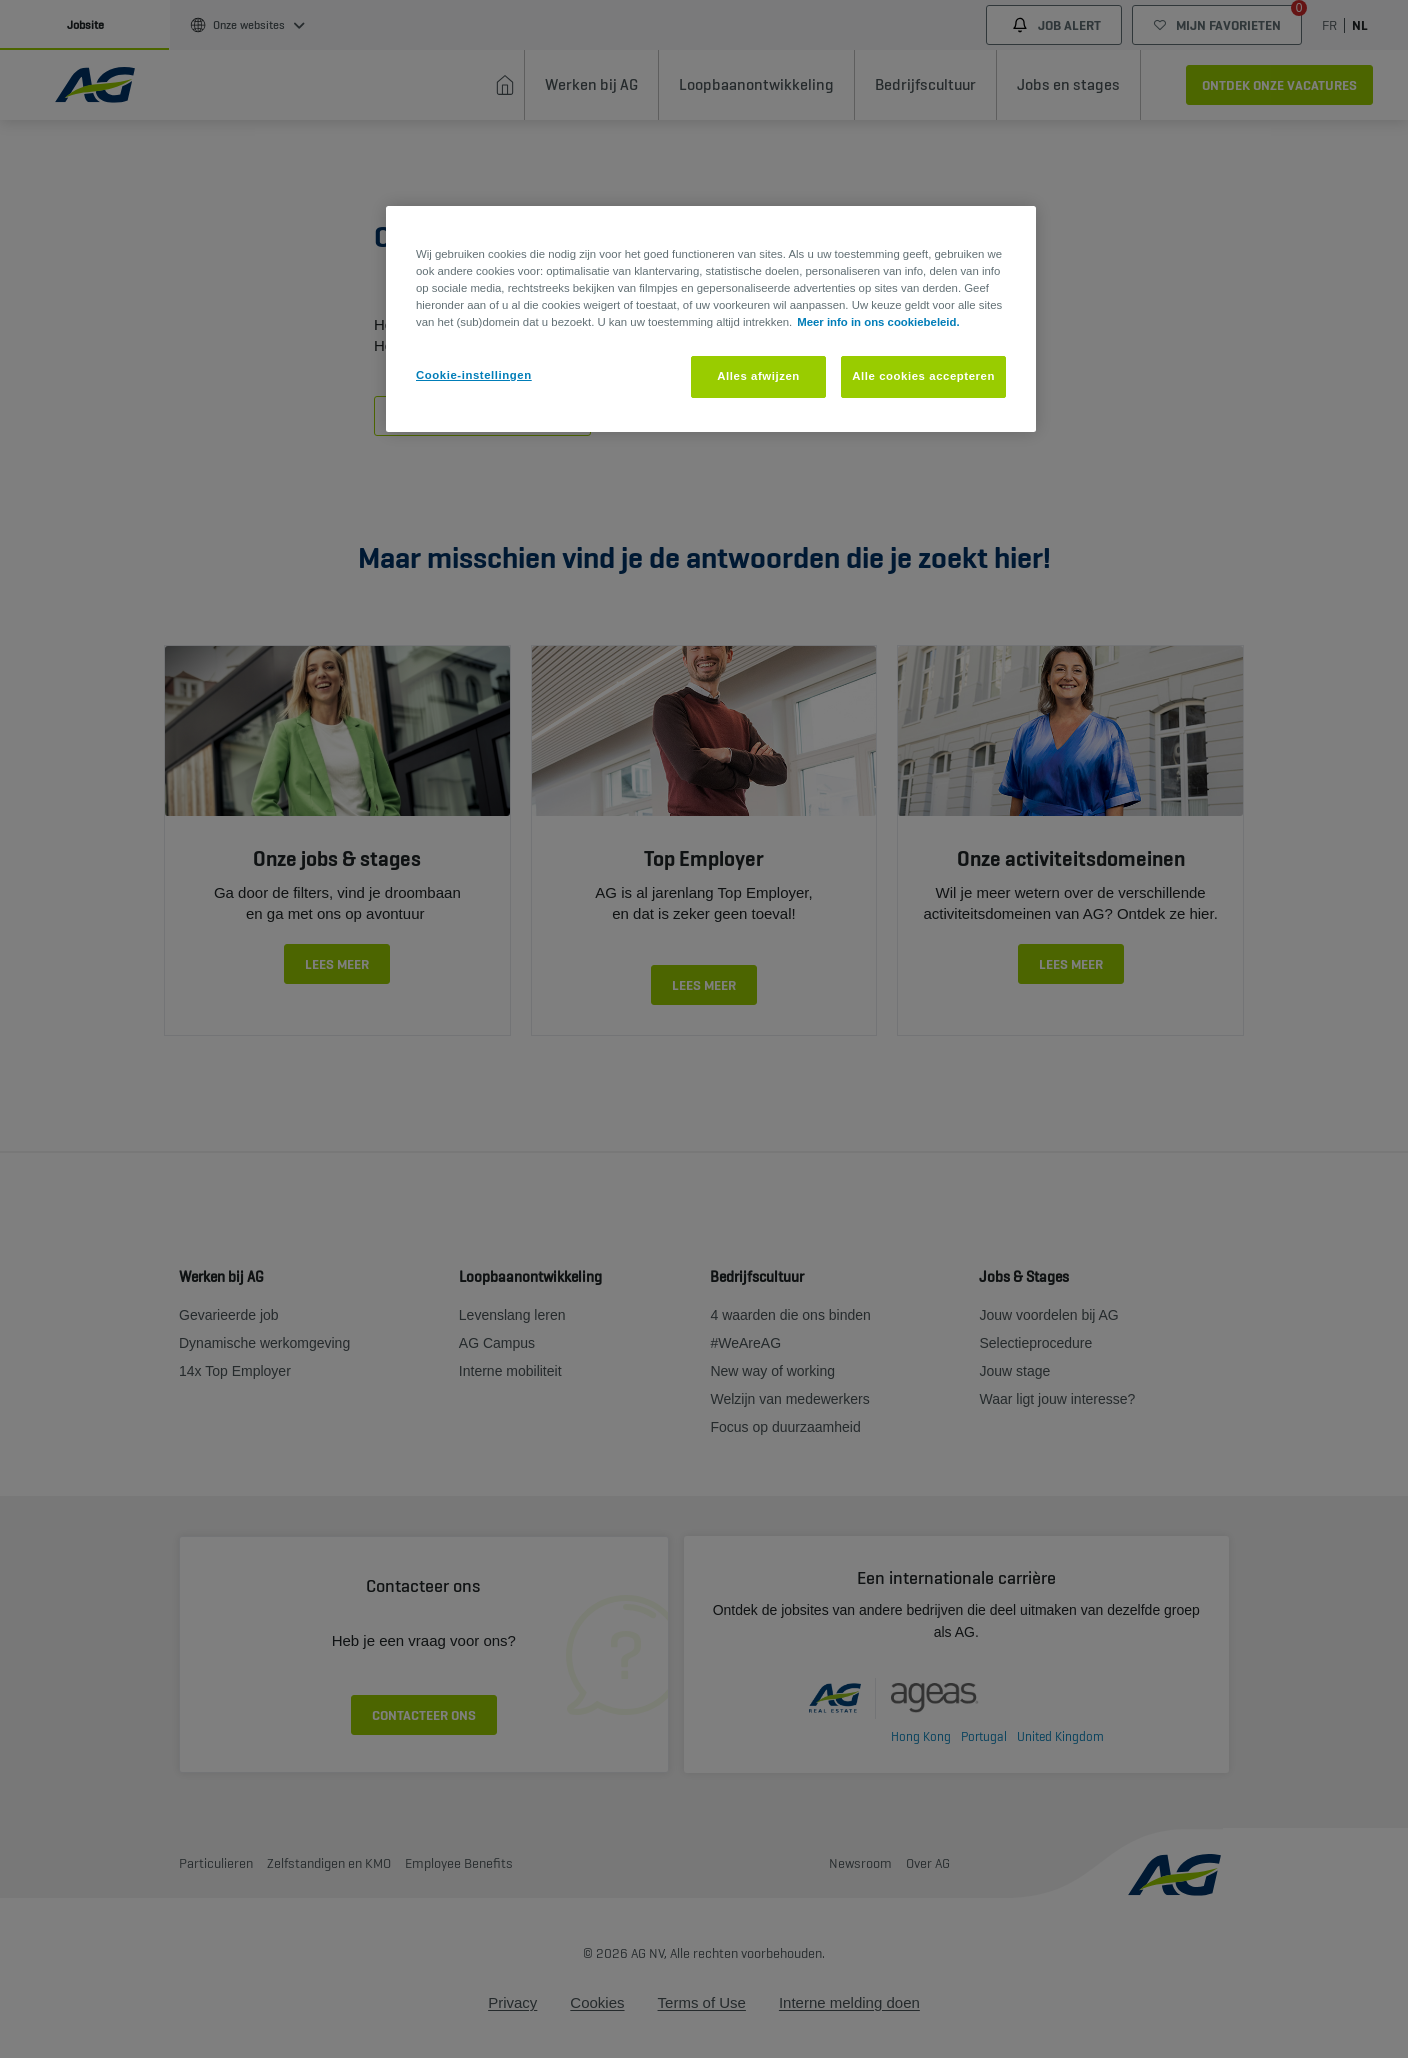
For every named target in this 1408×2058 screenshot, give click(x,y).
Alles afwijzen (758, 376)
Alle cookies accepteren (923, 376)
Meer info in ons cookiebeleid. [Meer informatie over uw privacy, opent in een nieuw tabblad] (878, 322)
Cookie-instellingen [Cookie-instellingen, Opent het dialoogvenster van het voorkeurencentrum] (474, 375)
